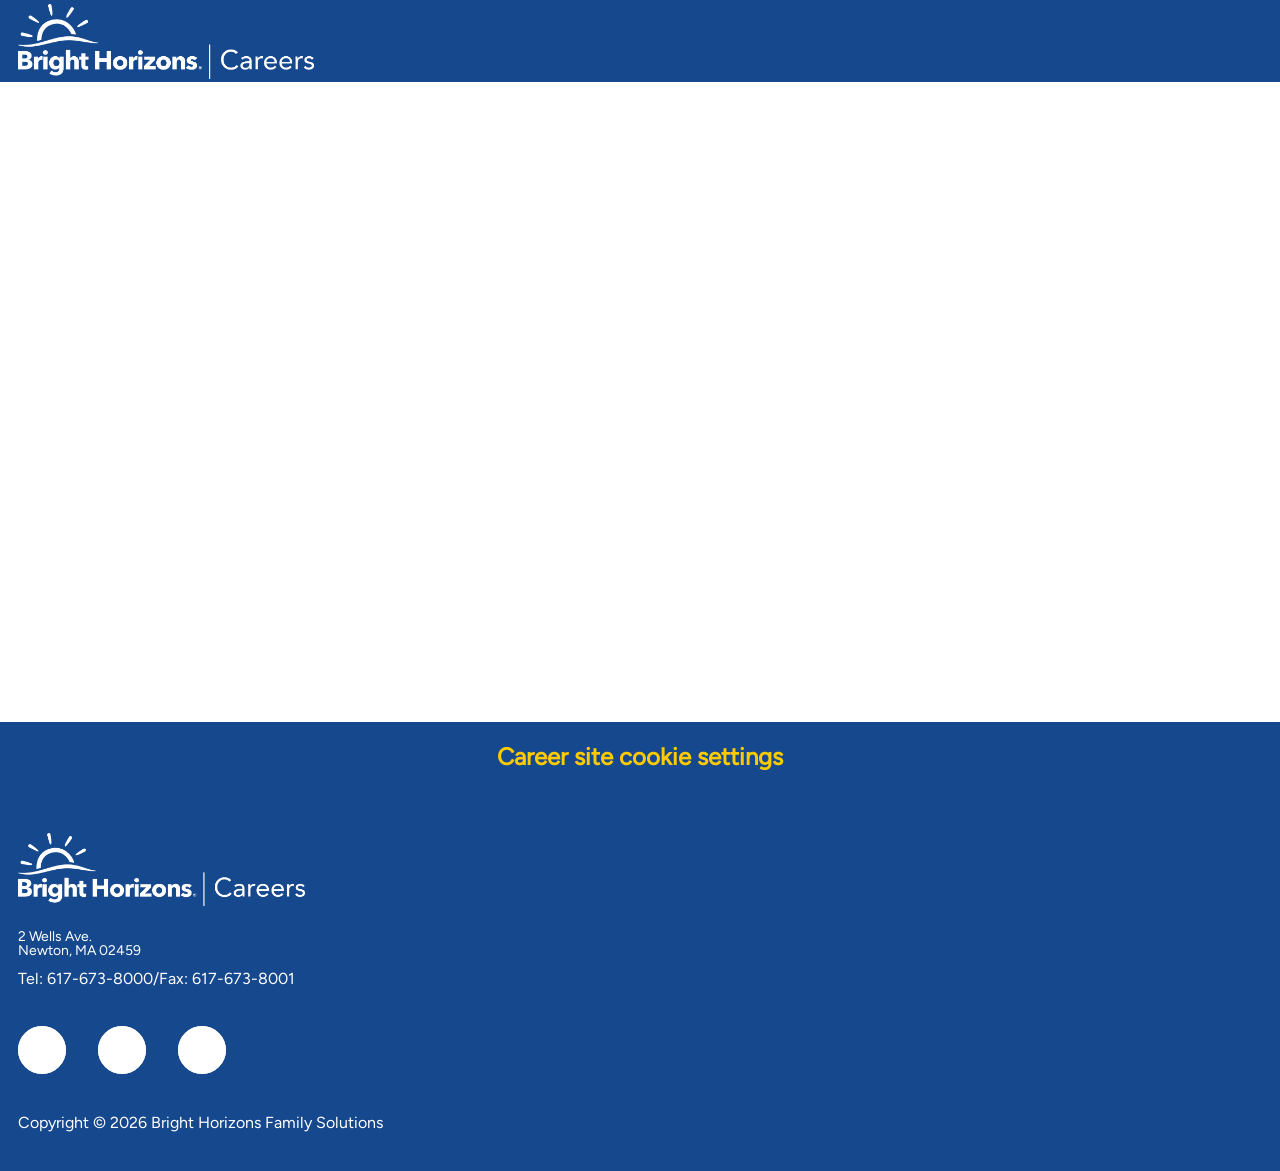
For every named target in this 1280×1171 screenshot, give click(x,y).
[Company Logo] (166, 38)
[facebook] (42, 1050)
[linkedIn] (122, 1050)
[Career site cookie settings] (640, 757)
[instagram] (202, 1050)
